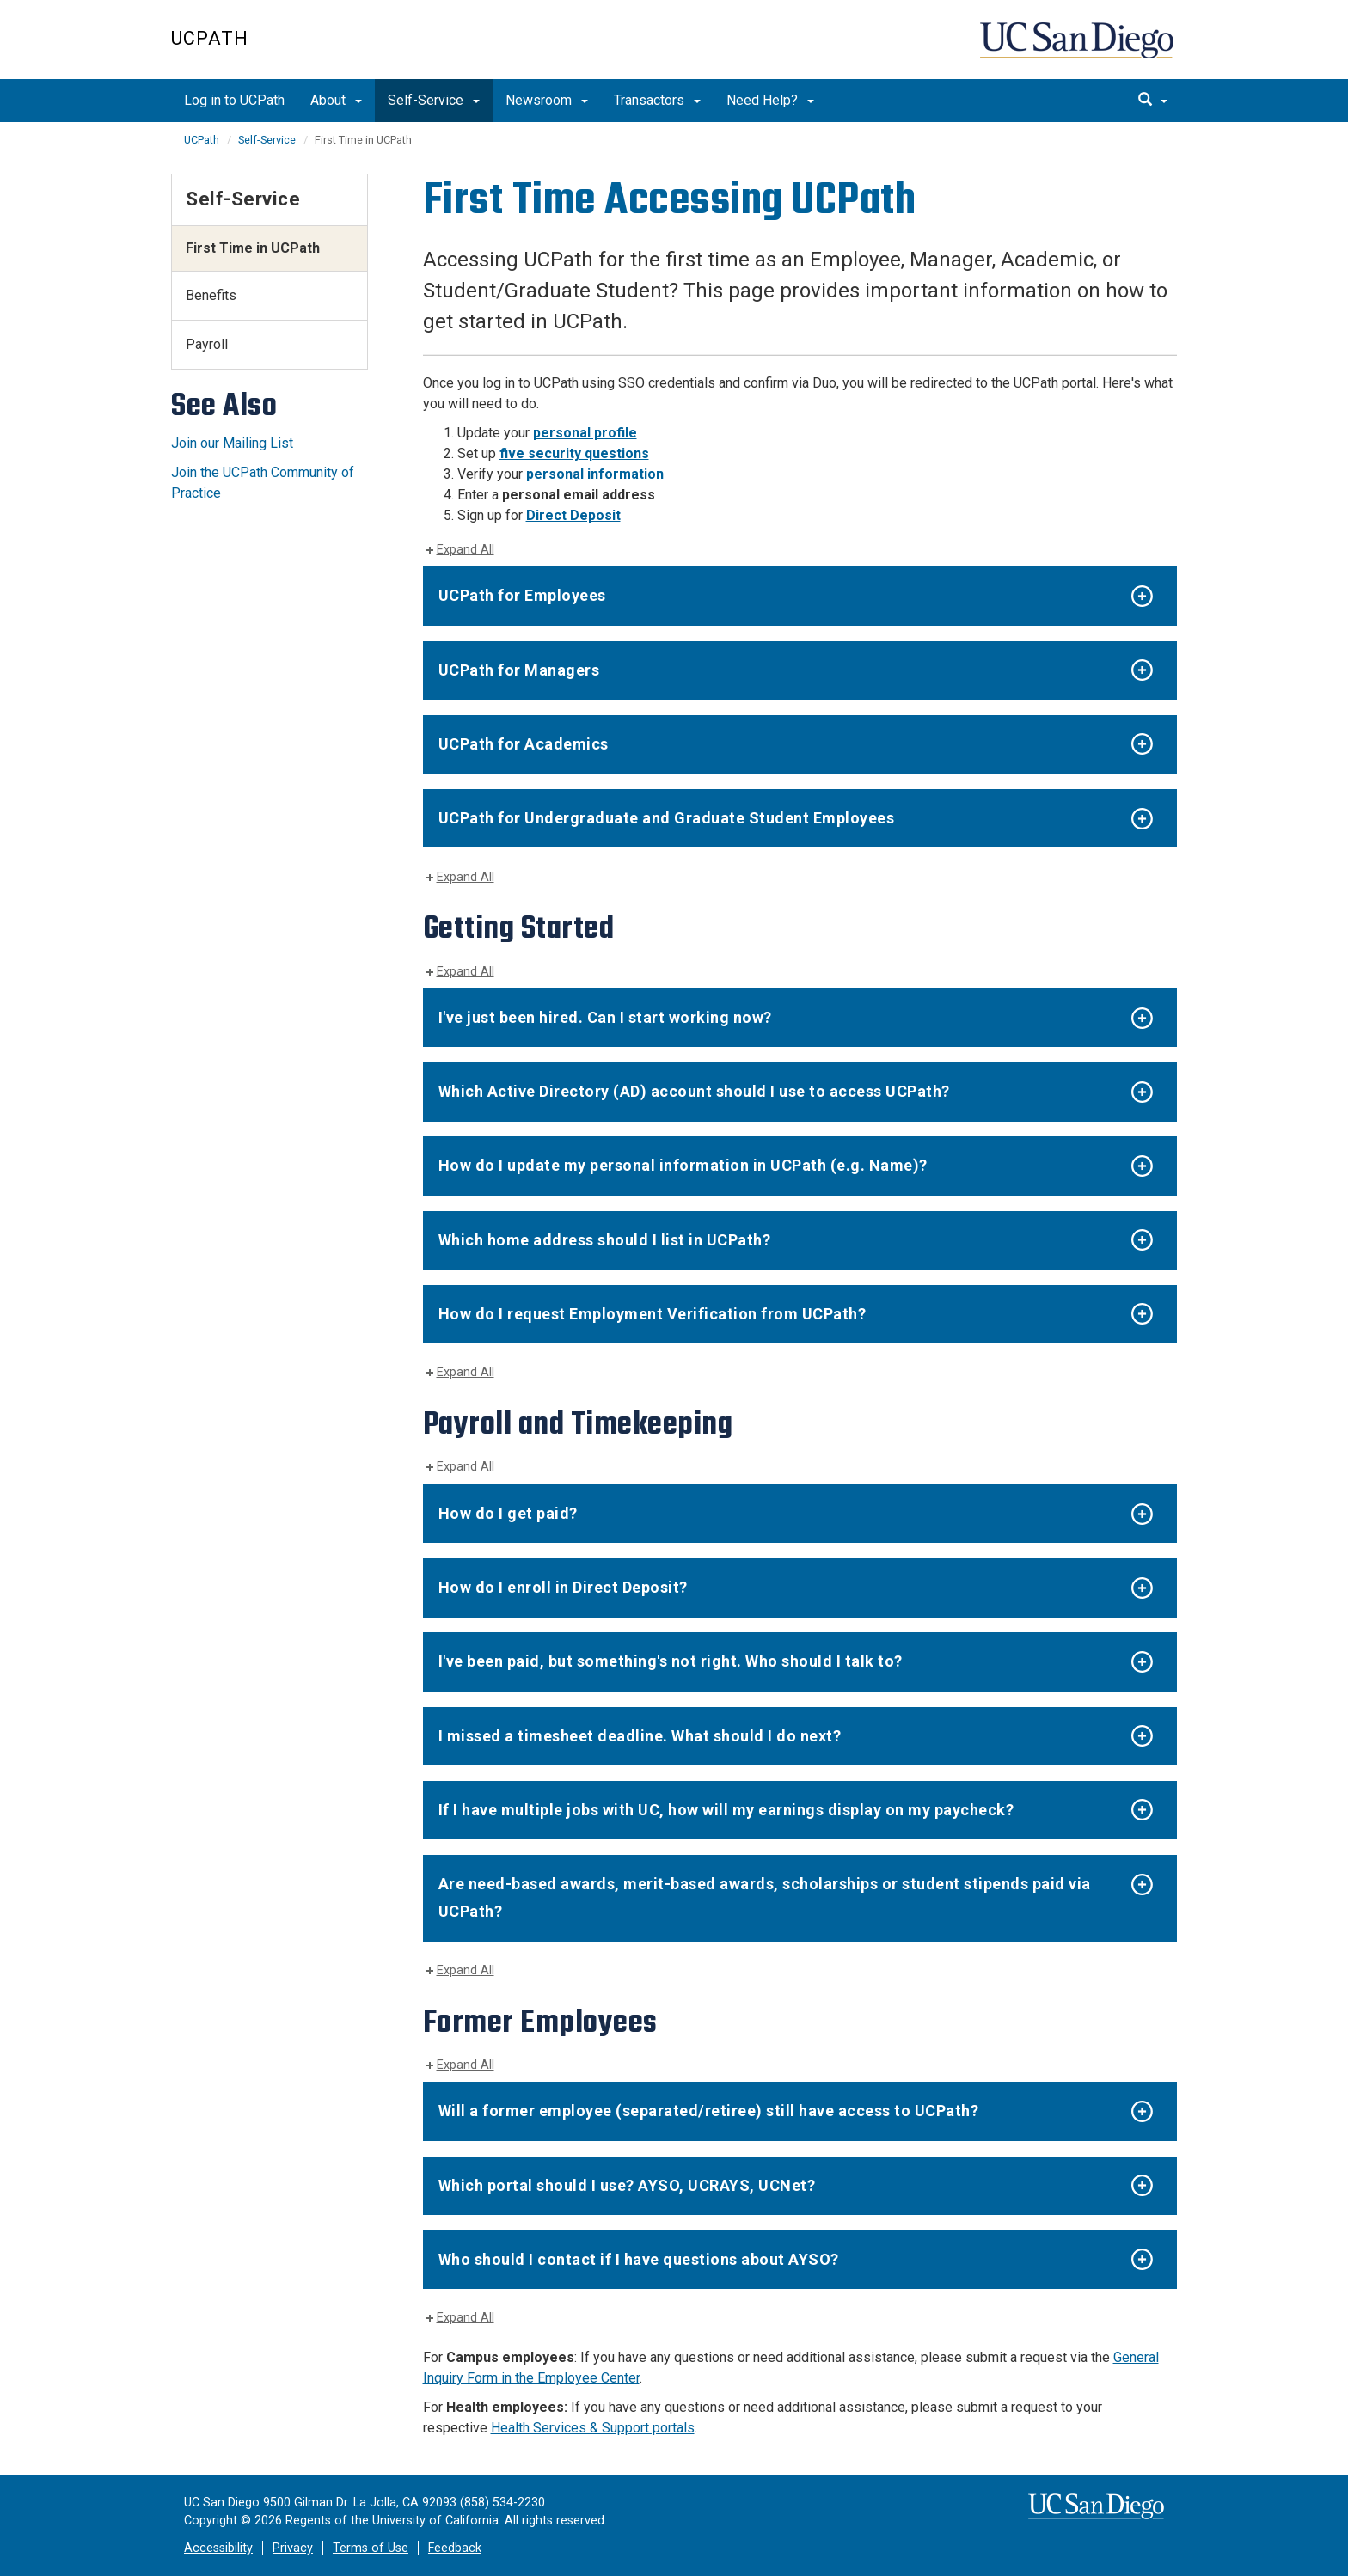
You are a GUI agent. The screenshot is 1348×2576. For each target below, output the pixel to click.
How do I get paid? (508, 1513)
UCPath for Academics (523, 744)
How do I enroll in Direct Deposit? (563, 1587)
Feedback (454, 2548)
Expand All (465, 549)
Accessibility (218, 2548)
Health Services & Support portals (593, 2428)
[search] (1153, 100)
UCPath (209, 38)
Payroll (207, 344)
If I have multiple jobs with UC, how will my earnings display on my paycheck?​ (726, 1810)
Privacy (293, 2548)
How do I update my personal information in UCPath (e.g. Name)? (683, 1165)
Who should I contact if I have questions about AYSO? (638, 2259)
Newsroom (547, 100)
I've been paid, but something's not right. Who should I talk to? (670, 1661)
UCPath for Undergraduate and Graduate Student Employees (666, 818)
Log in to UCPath (234, 100)
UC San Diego (1078, 48)
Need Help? (770, 100)
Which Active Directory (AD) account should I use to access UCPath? (694, 1091)
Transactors (657, 100)
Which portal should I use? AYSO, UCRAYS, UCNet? (627, 2185)
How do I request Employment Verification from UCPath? (652, 1314)
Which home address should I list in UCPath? (604, 1240)
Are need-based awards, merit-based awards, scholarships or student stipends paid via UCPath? (764, 1897)
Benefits (211, 295)
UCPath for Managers (519, 670)
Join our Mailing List (232, 443)
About (336, 100)
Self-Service (434, 100)
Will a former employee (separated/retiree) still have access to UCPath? (708, 2111)
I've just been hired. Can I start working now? (605, 1017)
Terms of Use (370, 2548)
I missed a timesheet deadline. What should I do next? (640, 1736)
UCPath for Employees (522, 595)
